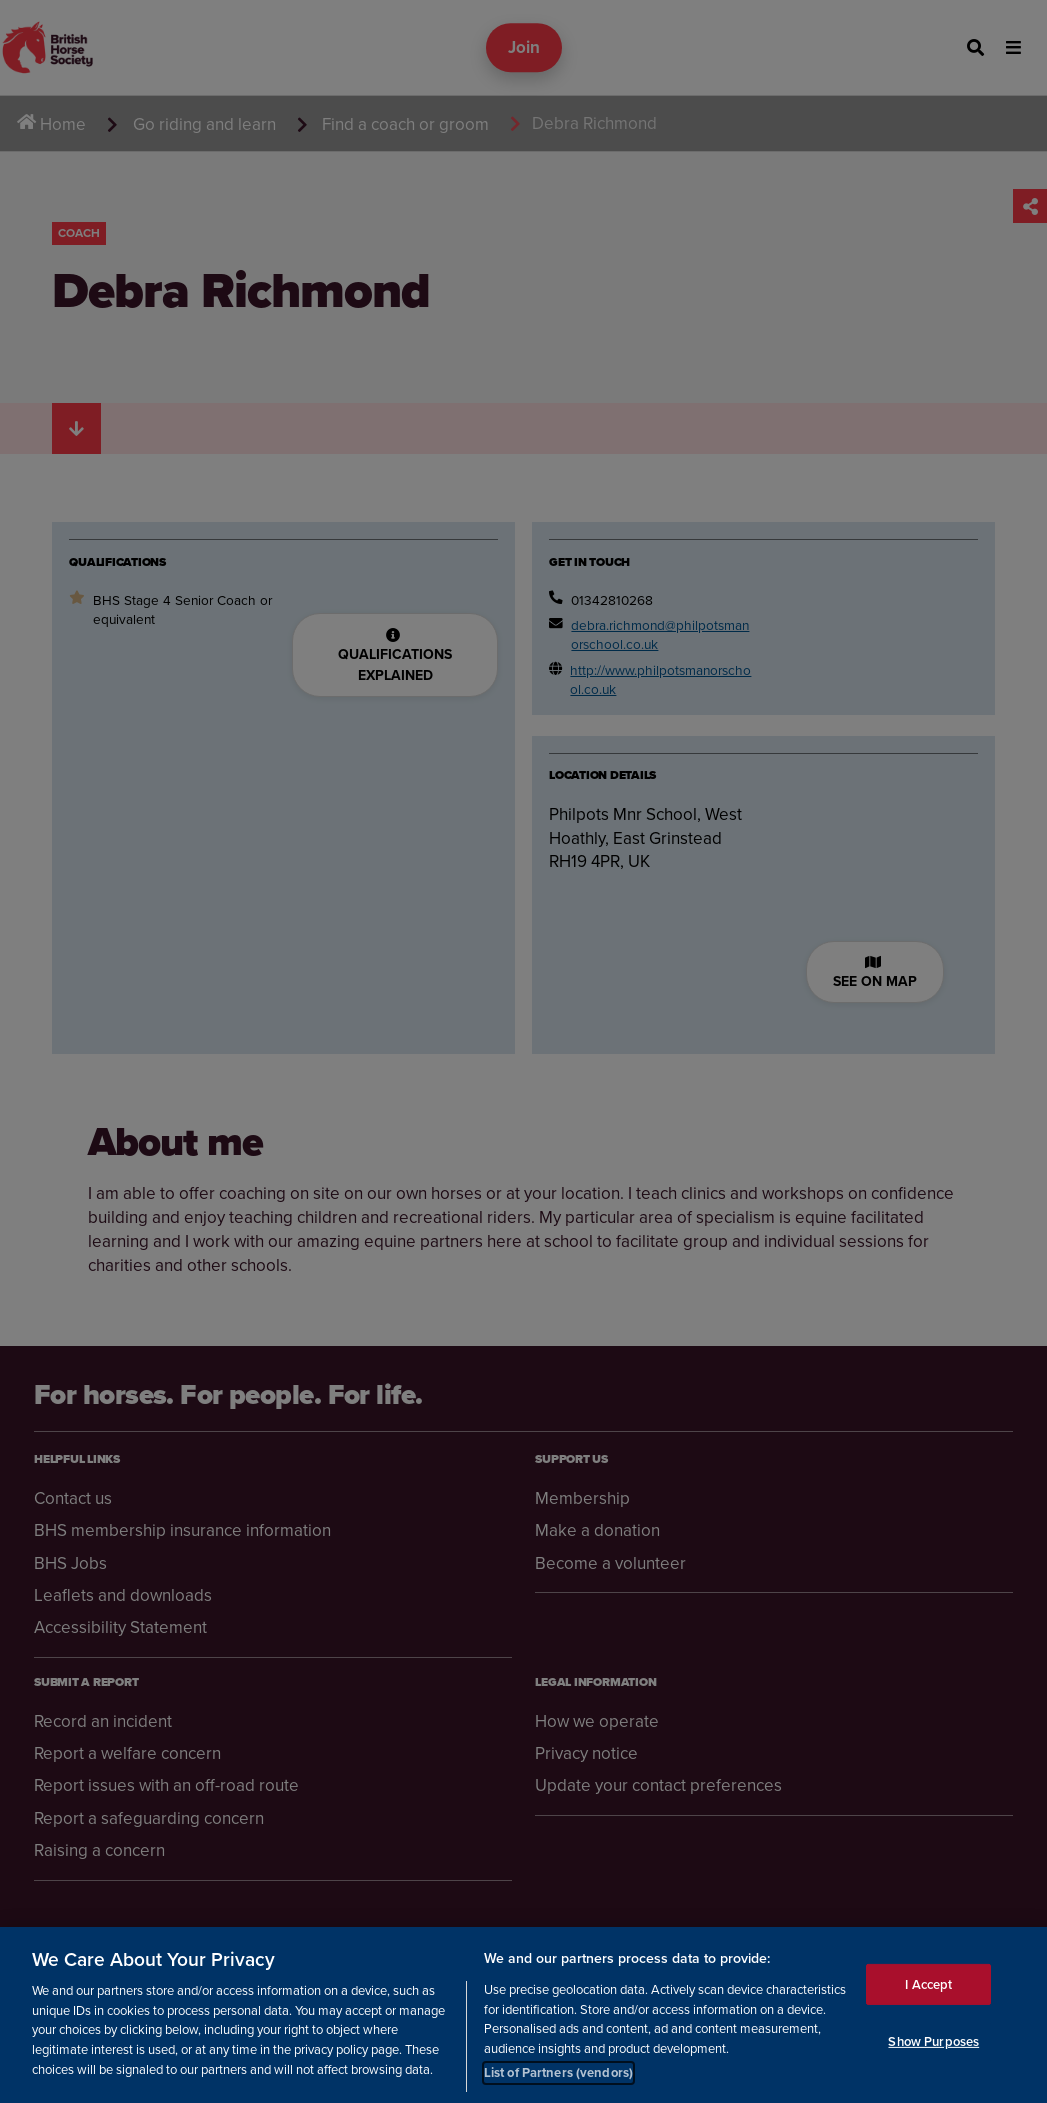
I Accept (928, 1984)
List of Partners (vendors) (558, 2072)
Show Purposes (933, 2041)
